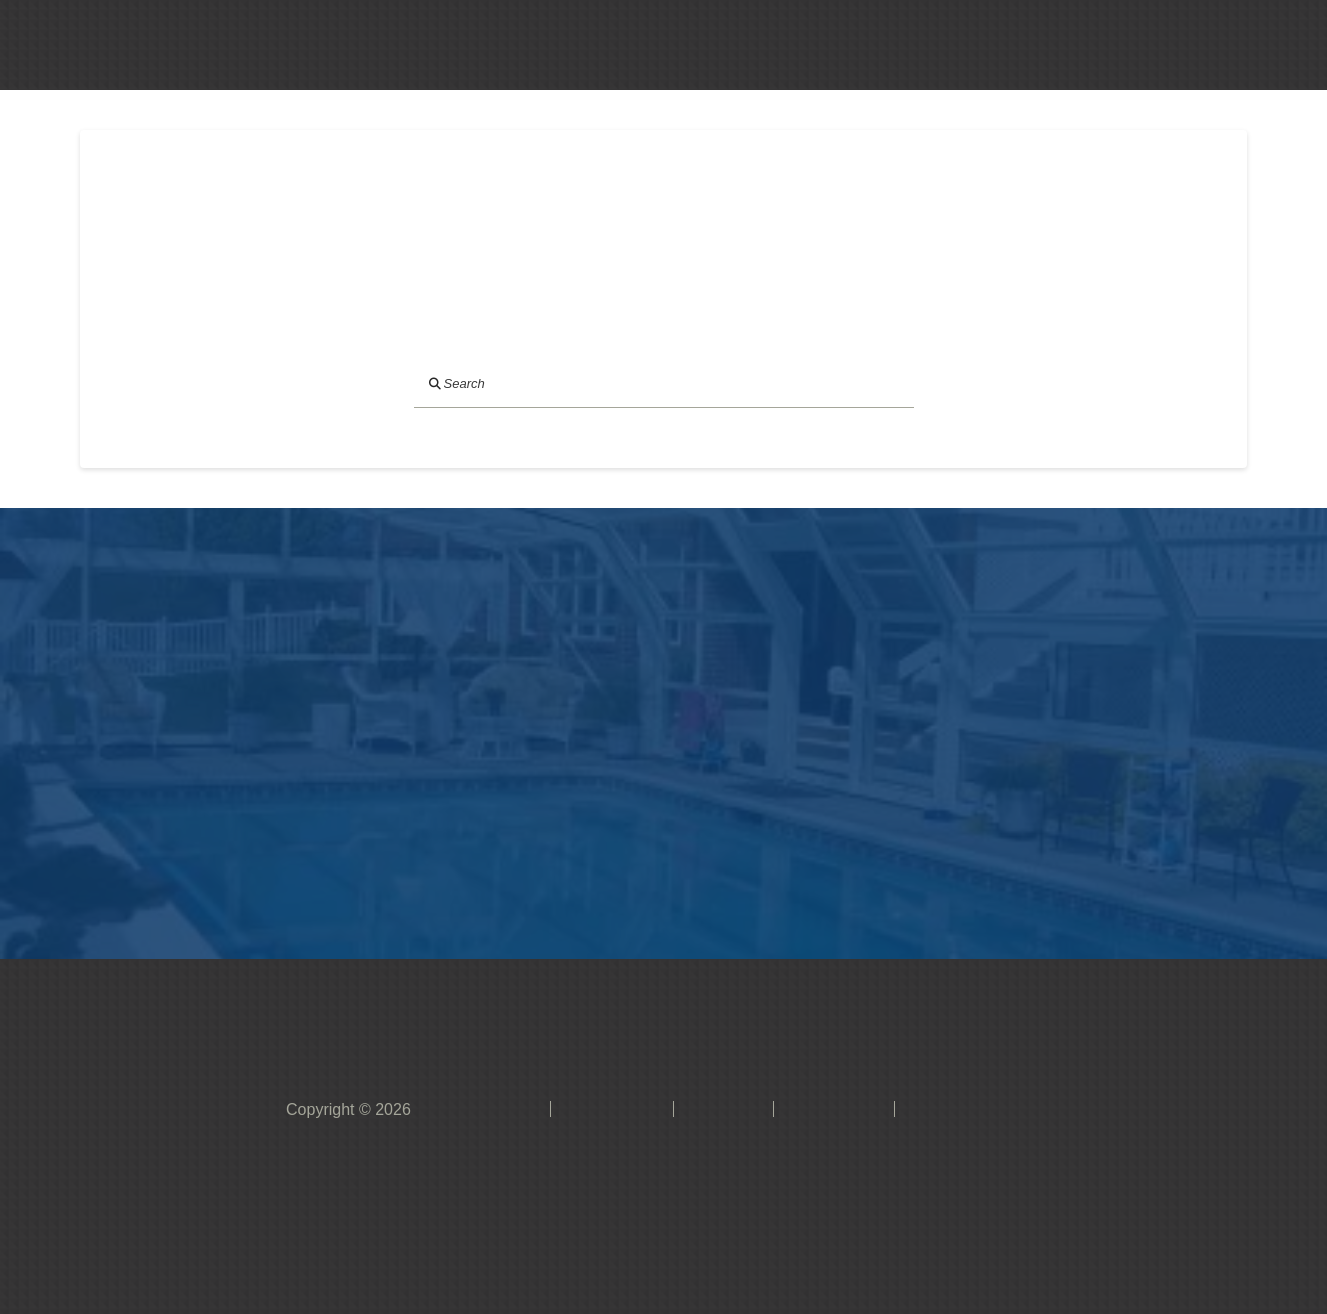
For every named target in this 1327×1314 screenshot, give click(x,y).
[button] (706, 45)
